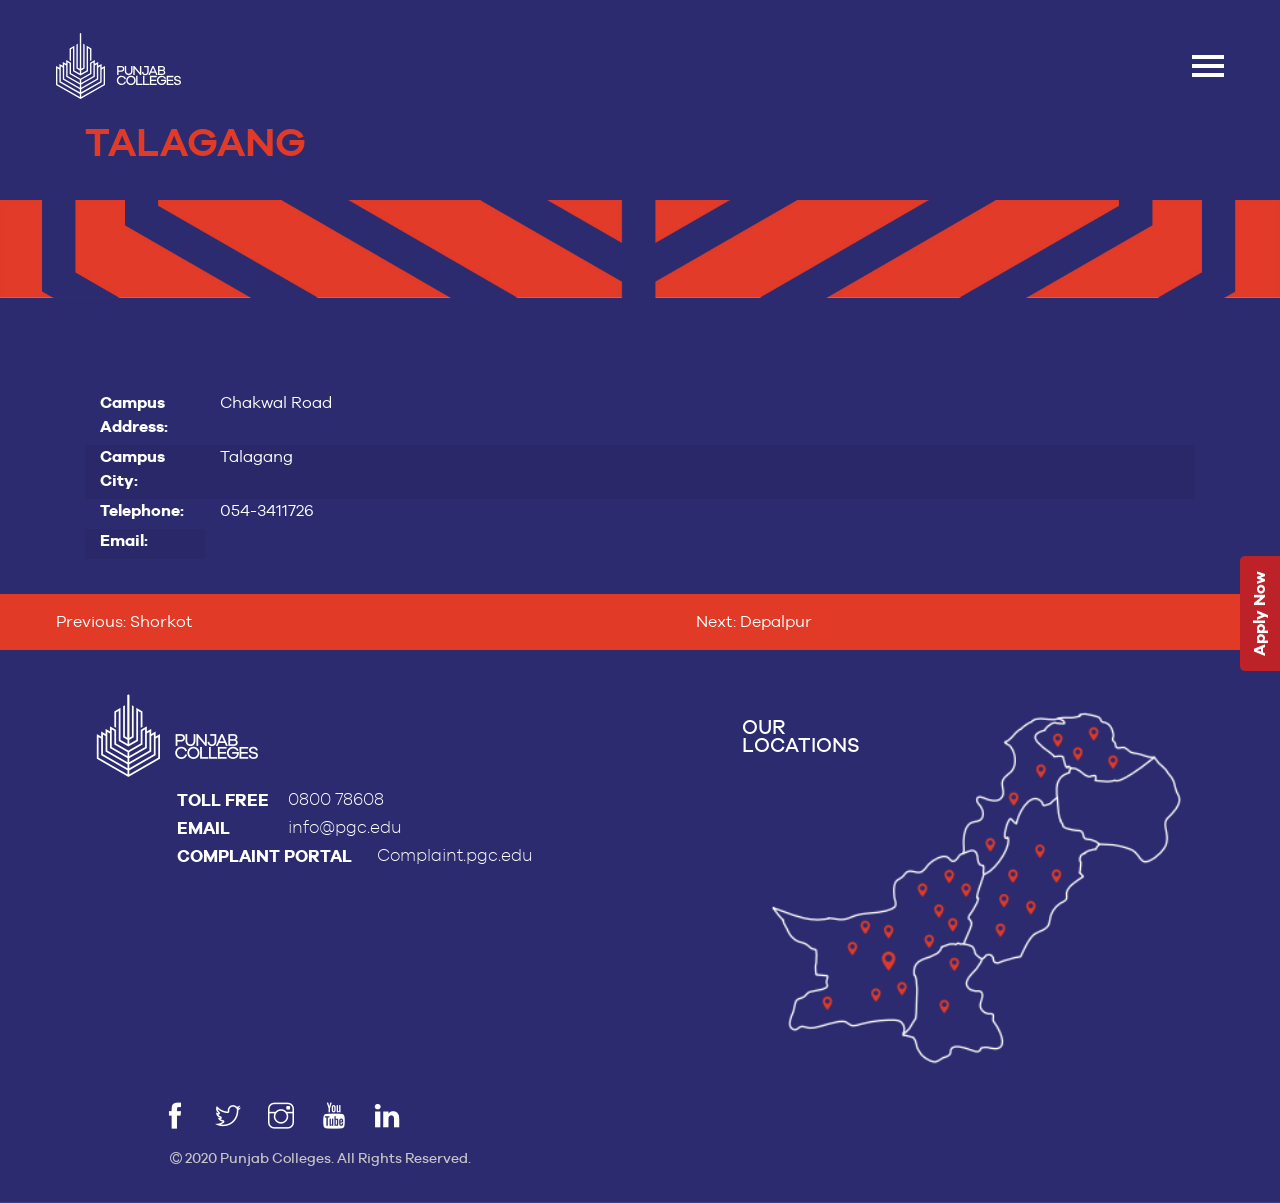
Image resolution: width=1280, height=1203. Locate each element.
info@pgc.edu (345, 827)
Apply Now (1259, 613)
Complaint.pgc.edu (455, 855)
